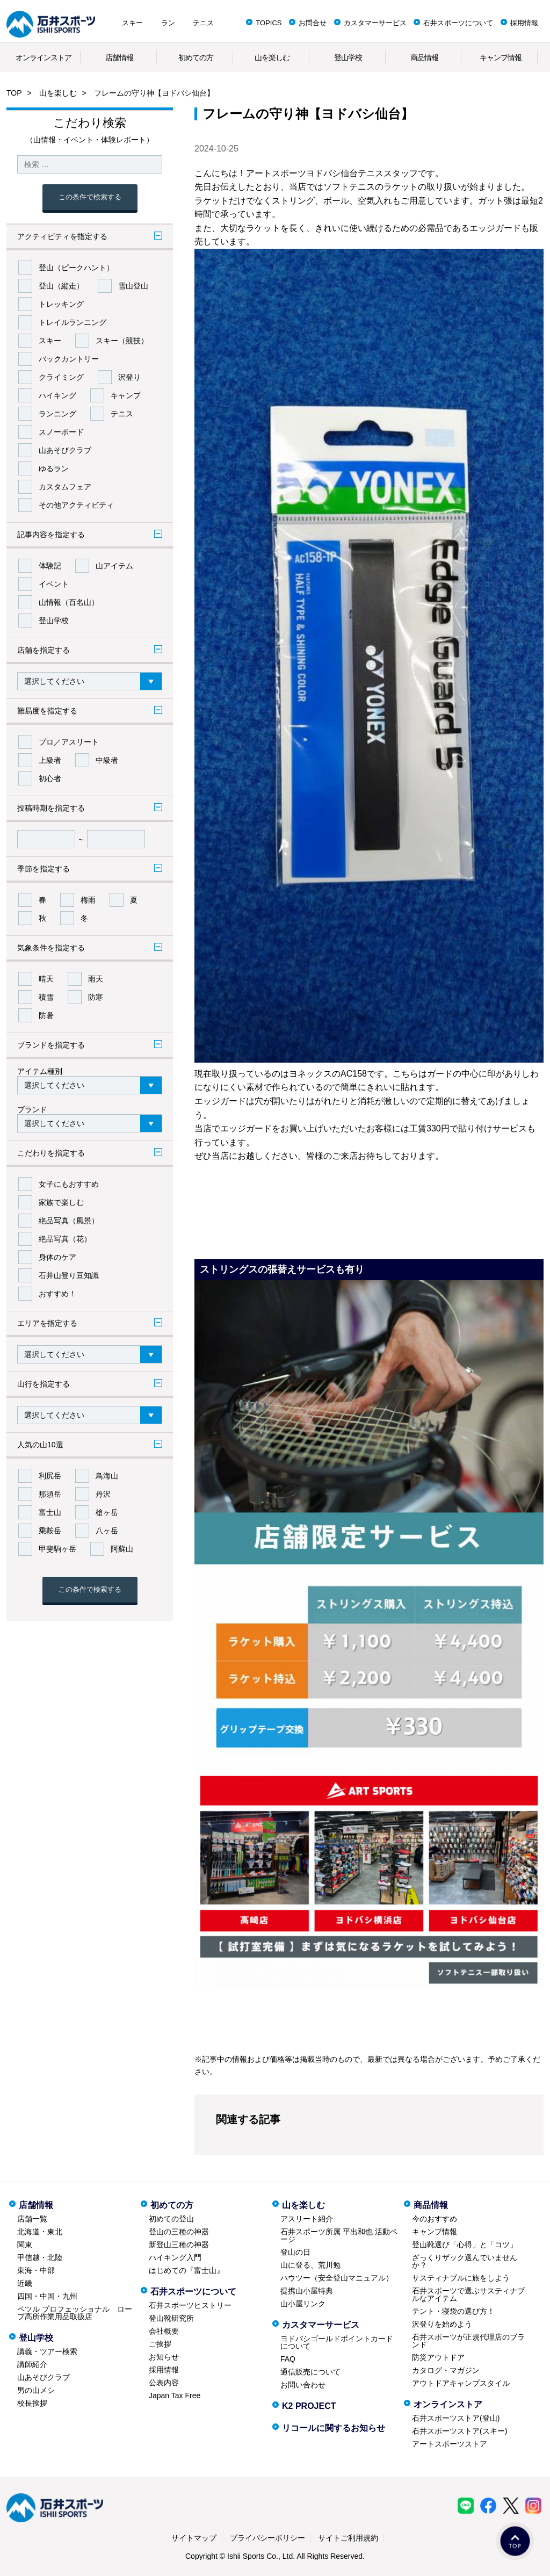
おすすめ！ (57, 1293)
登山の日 (295, 2252)
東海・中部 (36, 2270)
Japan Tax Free (174, 2395)
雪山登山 (133, 286)
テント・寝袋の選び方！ (453, 2311)
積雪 (46, 997)
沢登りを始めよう (442, 2324)
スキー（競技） (122, 340)
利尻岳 (50, 1475)
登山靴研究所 (171, 2318)
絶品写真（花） (65, 1239)
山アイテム (114, 565)
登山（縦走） (61, 286)
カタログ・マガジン (446, 2370)
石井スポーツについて (458, 23)
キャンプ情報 (501, 57)
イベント (54, 584)
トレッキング (61, 304)
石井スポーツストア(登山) (456, 2418)
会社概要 (164, 2331)
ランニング (57, 413)
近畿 (24, 2283)
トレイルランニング (72, 322)
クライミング (61, 377)
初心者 (50, 778)
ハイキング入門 (175, 2257)
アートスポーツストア (449, 2444)
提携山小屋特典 (306, 2290)
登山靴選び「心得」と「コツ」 (464, 2244)
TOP (14, 93)
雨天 (95, 979)
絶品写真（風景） (69, 1220)
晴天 (46, 979)
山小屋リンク (302, 2303)
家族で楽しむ (61, 1202)
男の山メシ (36, 2390)
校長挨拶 (32, 2403)
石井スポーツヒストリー (190, 2305)
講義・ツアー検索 (47, 2351)
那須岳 (50, 1494)
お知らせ (164, 2357)
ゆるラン (54, 468)
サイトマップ (193, 2538)
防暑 (46, 1015)
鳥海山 (107, 1475)
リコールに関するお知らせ (333, 2428)
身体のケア (57, 1257)
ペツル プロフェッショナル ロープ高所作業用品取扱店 (74, 2313)
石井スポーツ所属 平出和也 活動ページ (338, 2235)
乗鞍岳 (50, 1530)
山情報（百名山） (69, 602)
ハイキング (57, 395)
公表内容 (164, 2382)
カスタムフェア (65, 486)
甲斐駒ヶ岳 (57, 1549)
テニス (203, 23)
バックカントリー (69, 359)
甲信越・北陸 (39, 2257)
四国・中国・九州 (47, 2296)
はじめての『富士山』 (186, 2270)
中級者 (107, 760)
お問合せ (313, 23)
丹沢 (103, 1494)
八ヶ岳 (107, 1530)
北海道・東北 (39, 2231)
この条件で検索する (90, 197)
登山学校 (348, 57)
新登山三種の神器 (179, 2244)
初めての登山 (171, 2218)
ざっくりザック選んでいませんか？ (464, 2261)
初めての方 (195, 57)
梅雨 (88, 900)
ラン (168, 23)
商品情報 (424, 57)
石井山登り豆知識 (69, 1275)
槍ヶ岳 (107, 1512)
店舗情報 (119, 57)
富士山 (50, 1512)
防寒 (95, 997)
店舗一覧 (32, 2218)
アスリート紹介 (306, 2218)
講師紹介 (32, 2364)
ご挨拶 (160, 2344)
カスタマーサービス (375, 23)
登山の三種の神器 (179, 2231)
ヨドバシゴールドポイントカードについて (336, 2342)
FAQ (287, 2359)
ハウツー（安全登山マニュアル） (336, 2278)
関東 (24, 2244)
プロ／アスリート (69, 742)
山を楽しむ (272, 57)
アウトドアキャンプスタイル (461, 2383)
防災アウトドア (438, 2357)
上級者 (50, 760)
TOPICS (268, 23)
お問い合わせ (302, 2384)
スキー (132, 23)
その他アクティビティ (76, 505)
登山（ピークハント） (76, 267)
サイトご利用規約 (348, 2538)
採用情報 (524, 23)
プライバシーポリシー (267, 2538)
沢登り (129, 377)
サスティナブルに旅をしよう (461, 2278)
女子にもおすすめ (69, 1184)
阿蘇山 (122, 1549)
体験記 (50, 565)
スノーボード (61, 432)
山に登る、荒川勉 (310, 2265)
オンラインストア (43, 57)
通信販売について (310, 2372)
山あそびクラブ (65, 450)
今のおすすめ (434, 2218)
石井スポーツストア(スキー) (459, 2431)
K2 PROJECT (309, 2406)
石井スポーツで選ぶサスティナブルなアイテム (468, 2294)
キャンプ (126, 395)
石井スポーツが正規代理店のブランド (468, 2341)
